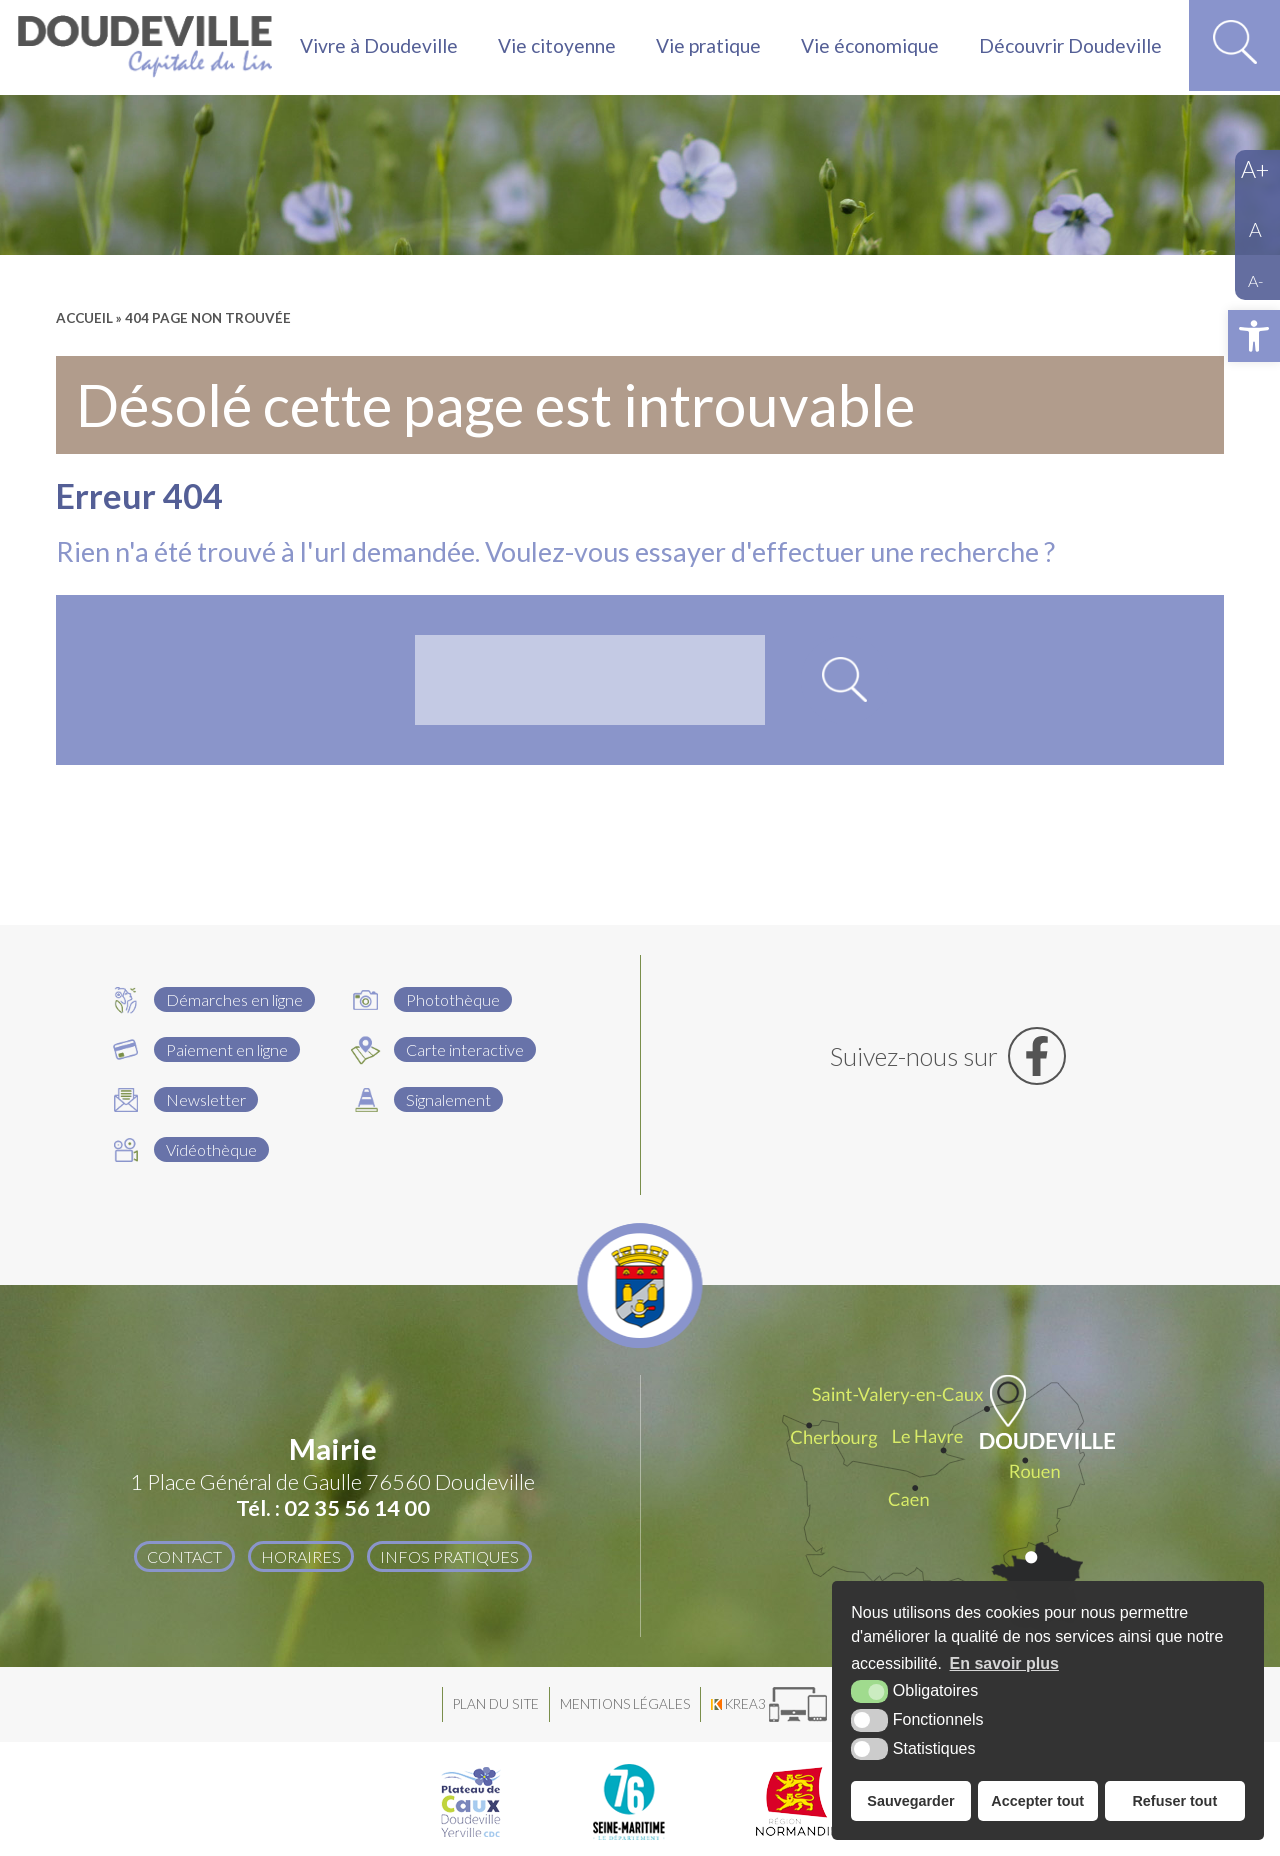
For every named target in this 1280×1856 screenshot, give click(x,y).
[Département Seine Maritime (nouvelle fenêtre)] (629, 1802)
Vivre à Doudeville (379, 46)
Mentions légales (625, 1704)
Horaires (300, 1556)
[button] (1254, 336)
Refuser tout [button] (1174, 1801)
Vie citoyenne (557, 46)
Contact (183, 1556)
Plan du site (496, 1704)
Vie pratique (708, 46)
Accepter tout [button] (1037, 1801)
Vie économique (870, 46)
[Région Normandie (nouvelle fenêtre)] (798, 1802)
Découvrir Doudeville (1070, 46)
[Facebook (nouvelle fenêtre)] (947, 1056)
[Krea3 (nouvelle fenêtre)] (769, 1704)
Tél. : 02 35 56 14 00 (333, 1508)
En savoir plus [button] (1004, 1663)
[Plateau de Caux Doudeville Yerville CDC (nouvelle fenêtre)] (471, 1802)
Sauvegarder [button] (910, 1801)
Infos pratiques (449, 1556)
